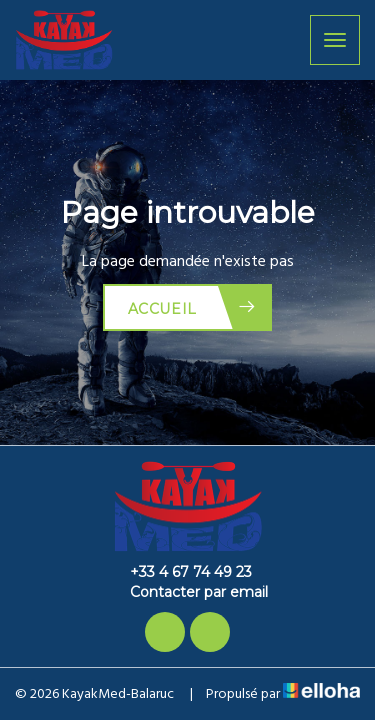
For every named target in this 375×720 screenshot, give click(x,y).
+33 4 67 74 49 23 (179, 572)
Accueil (192, 307)
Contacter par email (187, 592)
